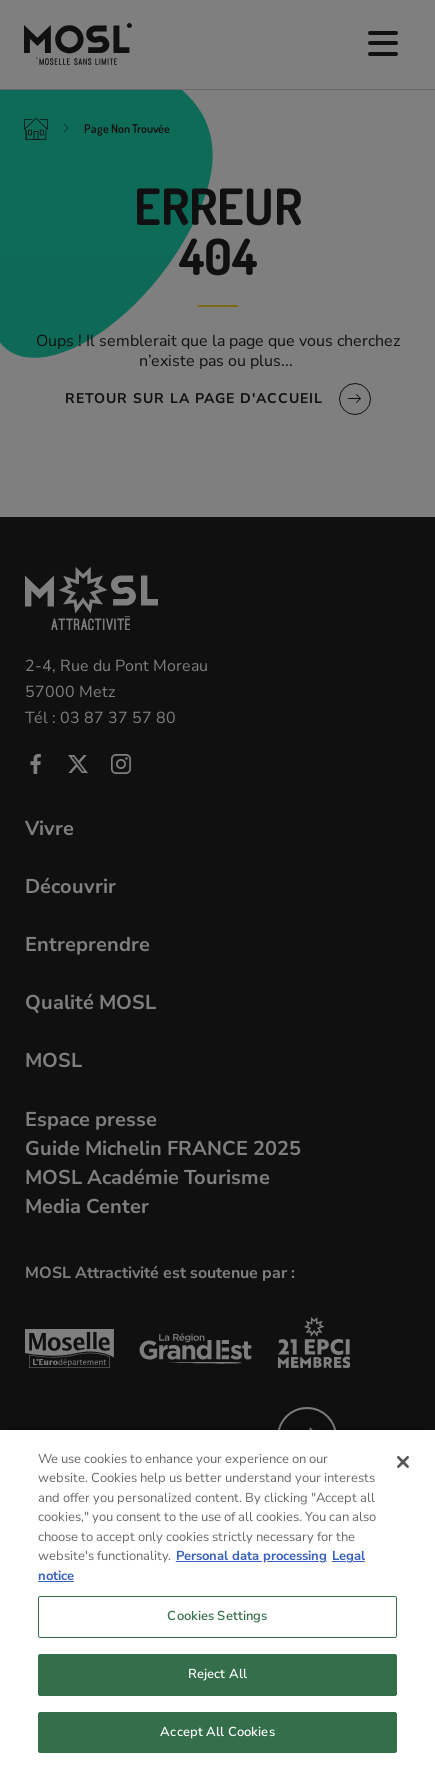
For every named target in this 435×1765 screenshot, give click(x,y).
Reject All (217, 1685)
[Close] (403, 1473)
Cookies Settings (217, 1628)
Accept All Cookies (217, 1743)
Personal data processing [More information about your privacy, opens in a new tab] (251, 1568)
